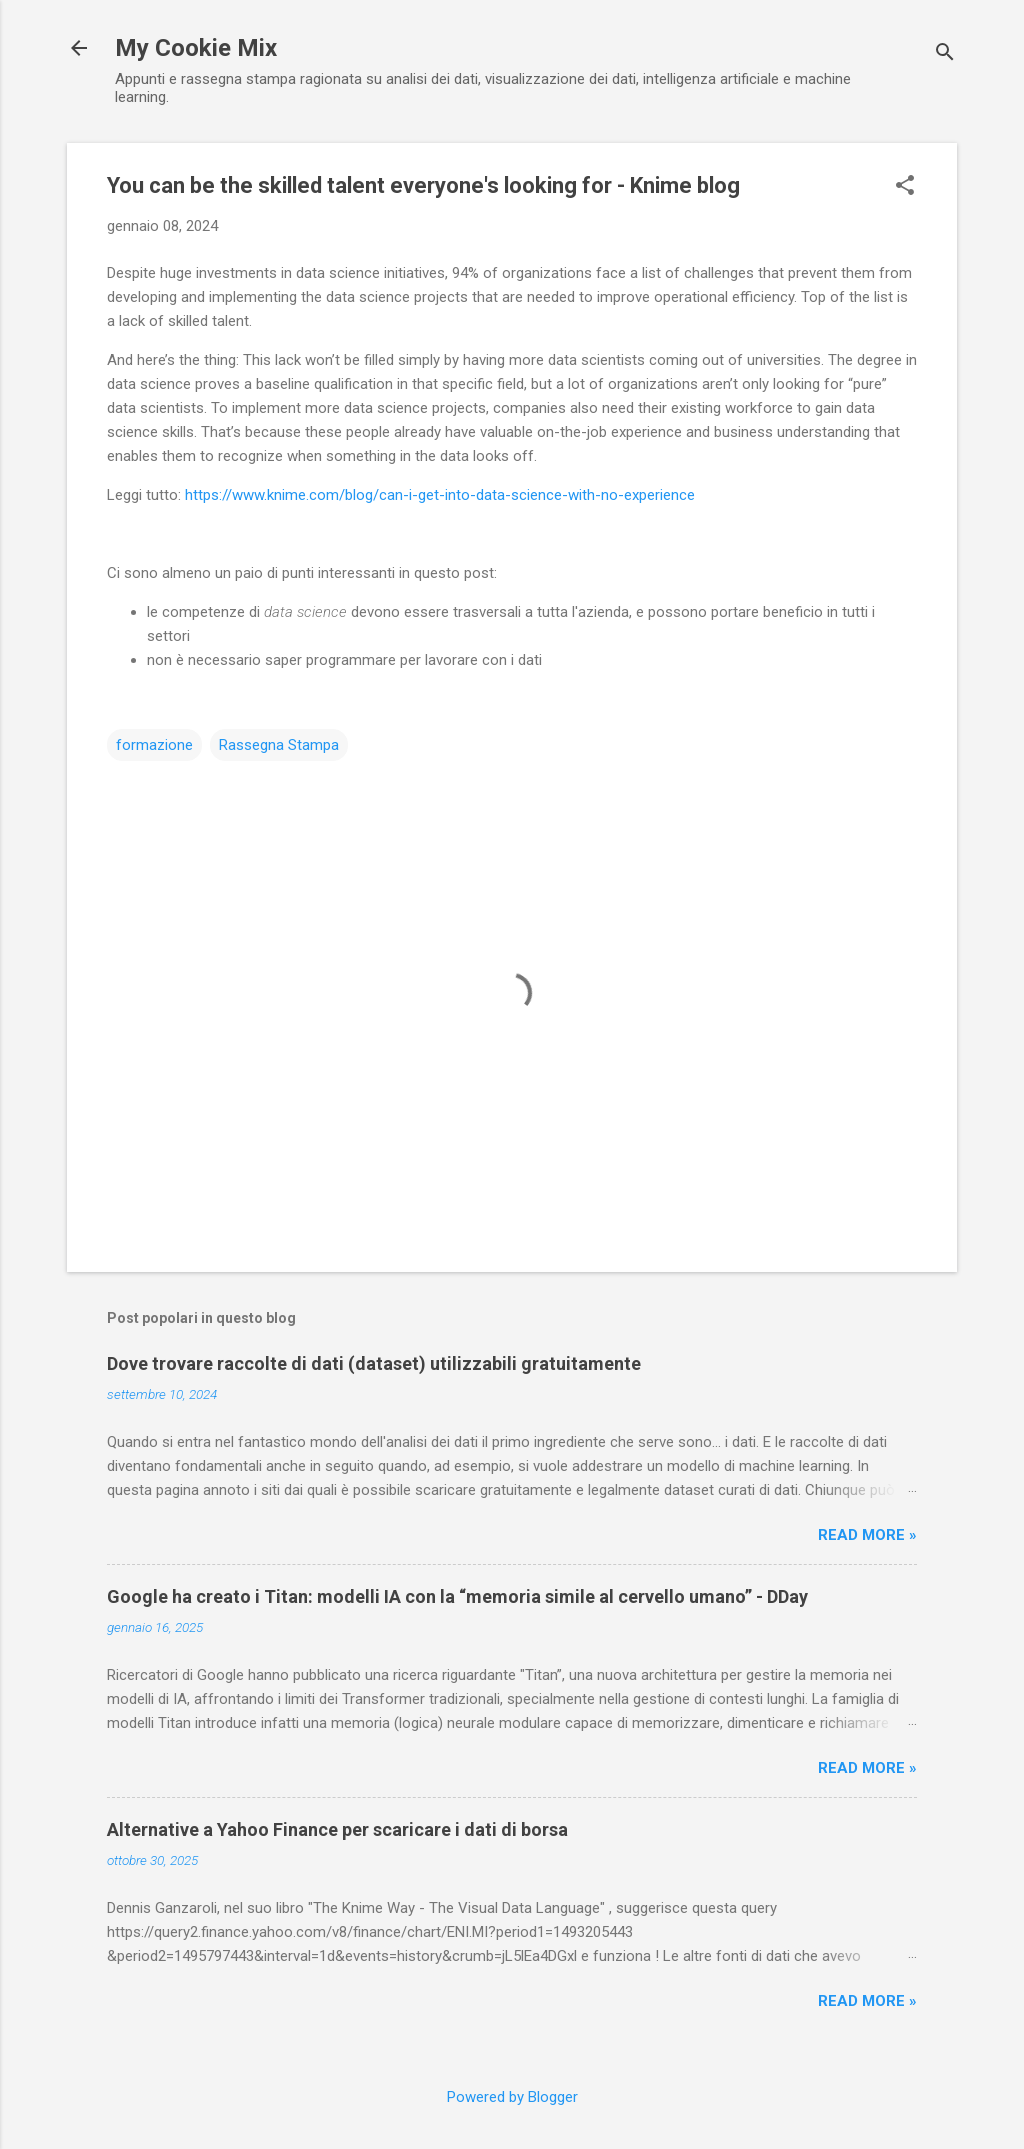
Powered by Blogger (512, 2097)
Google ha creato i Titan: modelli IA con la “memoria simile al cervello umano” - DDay (457, 1596)
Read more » (867, 1535)
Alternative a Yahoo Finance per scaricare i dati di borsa (337, 1829)
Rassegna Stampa (279, 745)
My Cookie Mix (196, 48)
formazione (154, 745)
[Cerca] (945, 54)
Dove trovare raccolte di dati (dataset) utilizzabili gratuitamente (374, 1363)
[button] (905, 187)
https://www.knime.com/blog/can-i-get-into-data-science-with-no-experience (440, 495)
